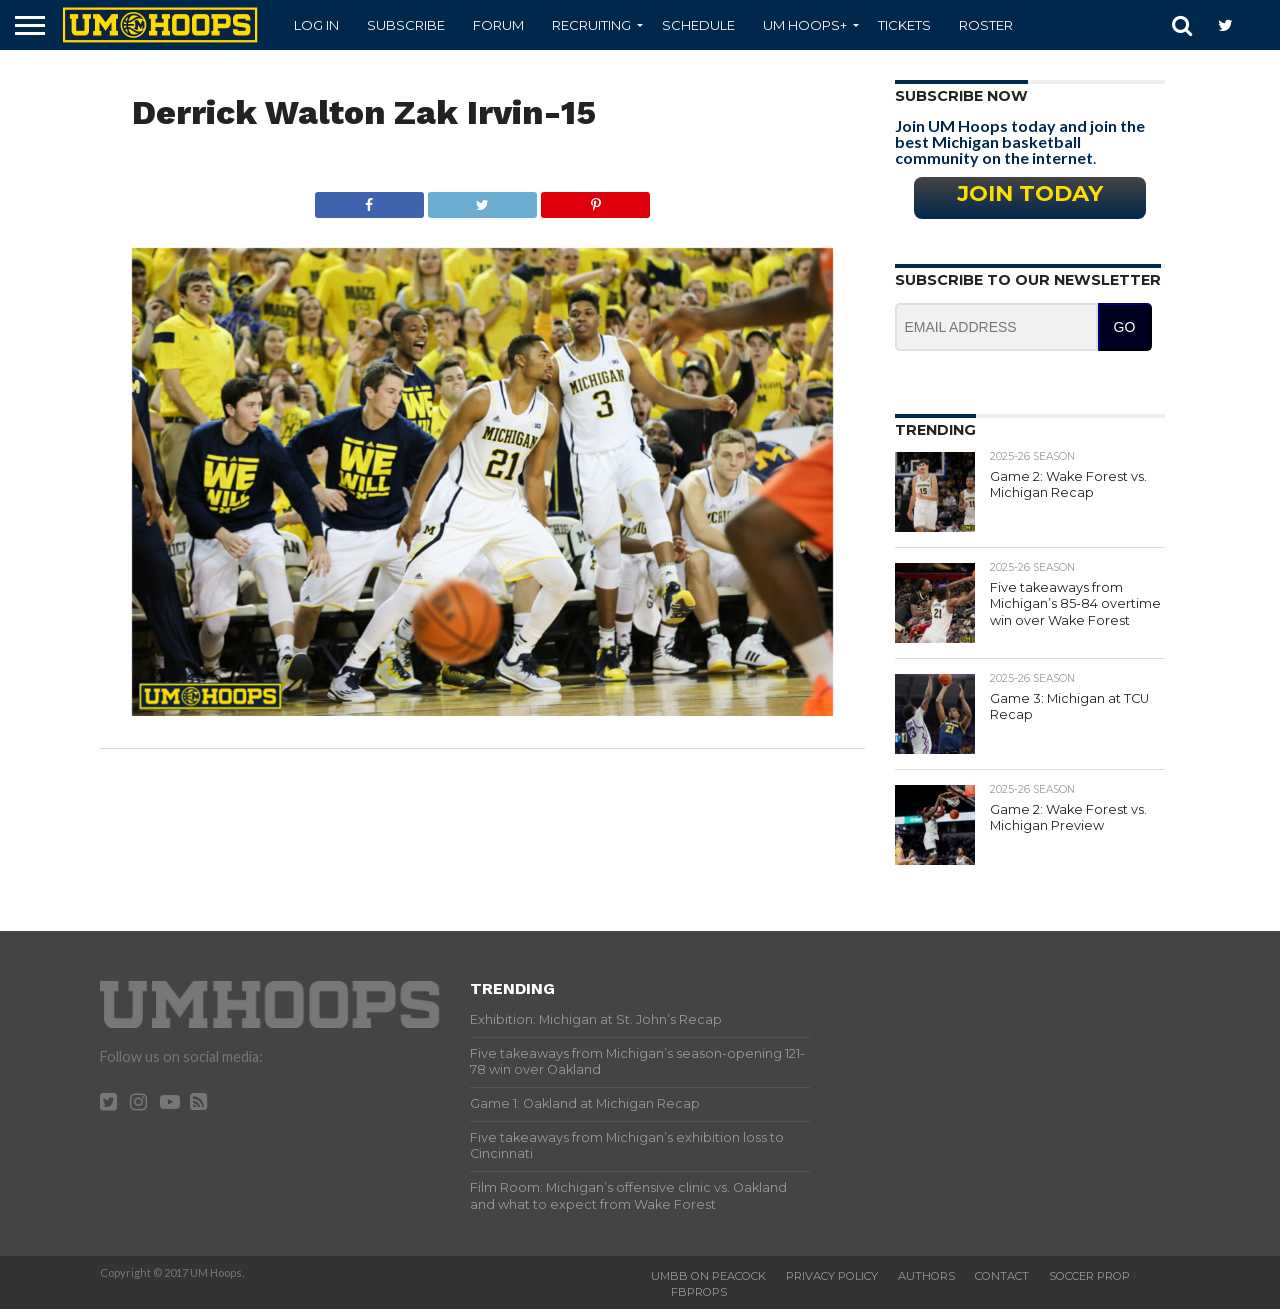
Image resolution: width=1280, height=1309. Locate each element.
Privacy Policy (832, 1276)
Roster (986, 25)
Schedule (698, 25)
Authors (926, 1276)
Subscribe (406, 25)
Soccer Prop (1089, 1276)
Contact (1002, 1276)
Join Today (1030, 193)
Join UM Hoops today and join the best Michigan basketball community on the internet (1020, 141)
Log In (316, 25)
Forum (498, 25)
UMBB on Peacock (708, 1276)
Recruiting (591, 25)
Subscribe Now (961, 96)
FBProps (699, 1292)
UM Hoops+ (805, 25)
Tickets (904, 25)
